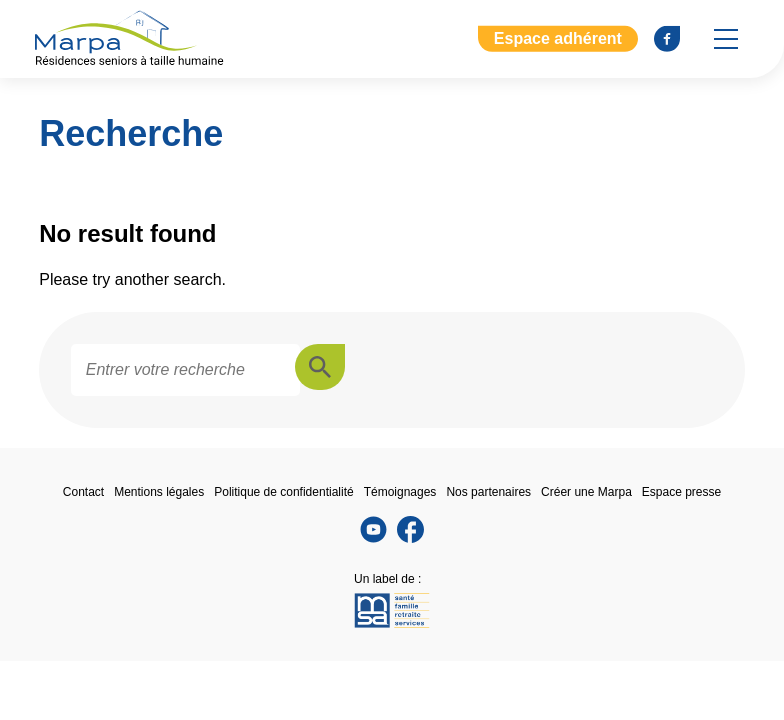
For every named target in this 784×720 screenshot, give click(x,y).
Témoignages (400, 492)
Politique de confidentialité (283, 492)
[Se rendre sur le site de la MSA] (392, 612)
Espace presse (681, 492)
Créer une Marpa (586, 492)
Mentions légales (159, 492)
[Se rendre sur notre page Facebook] (667, 39)
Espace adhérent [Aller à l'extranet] (558, 38)
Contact (83, 492)
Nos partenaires (488, 492)
